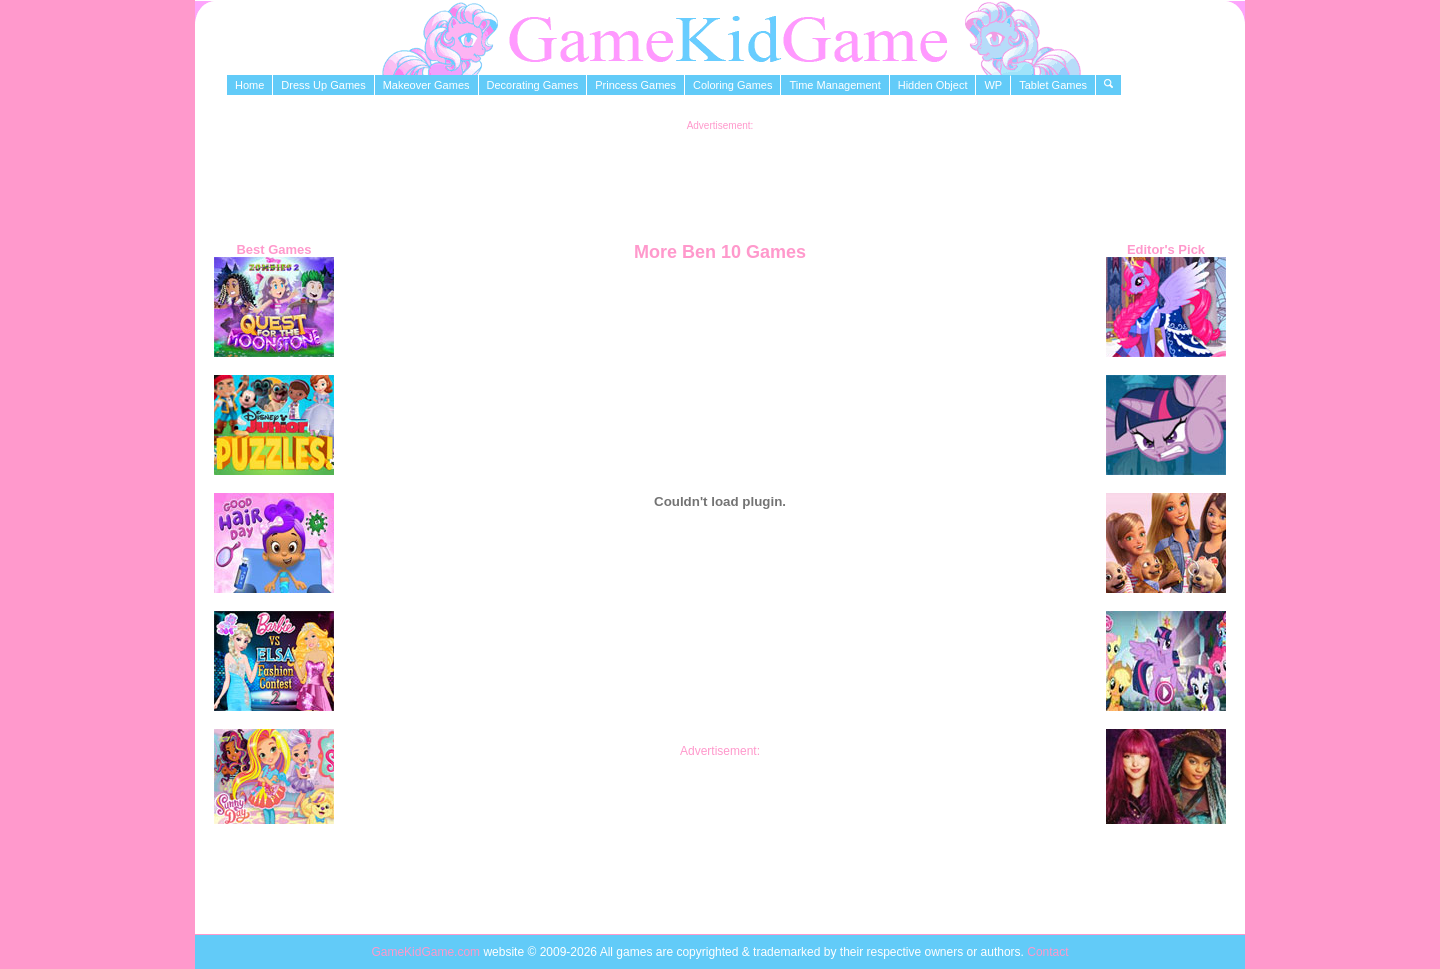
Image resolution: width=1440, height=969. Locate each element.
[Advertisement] (720, 176)
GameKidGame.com (427, 952)
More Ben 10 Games (720, 252)
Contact (1047, 952)
